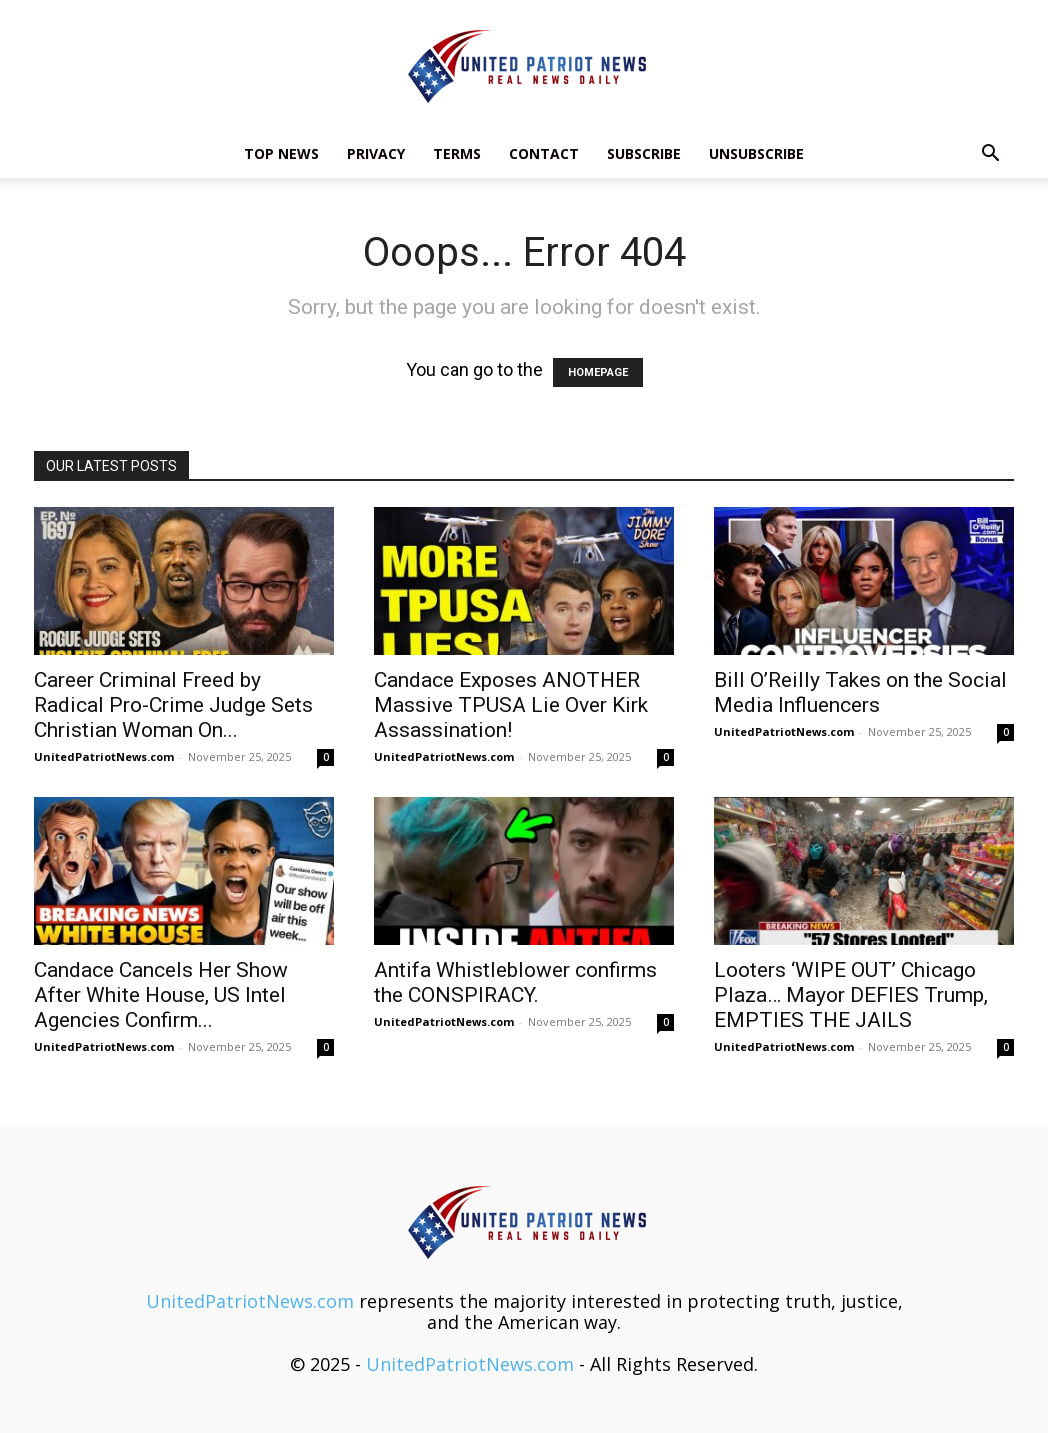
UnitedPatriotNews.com (104, 756)
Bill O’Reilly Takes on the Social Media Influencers (860, 692)
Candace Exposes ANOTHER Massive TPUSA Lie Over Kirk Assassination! (511, 705)
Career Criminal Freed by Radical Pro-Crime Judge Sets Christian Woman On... (173, 705)
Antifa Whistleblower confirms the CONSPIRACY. (515, 982)
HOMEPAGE (598, 372)
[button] (990, 154)
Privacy (376, 153)
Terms (457, 153)
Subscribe (644, 153)
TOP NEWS (281, 153)
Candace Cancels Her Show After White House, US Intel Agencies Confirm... (161, 995)
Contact (544, 153)
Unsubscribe (756, 153)
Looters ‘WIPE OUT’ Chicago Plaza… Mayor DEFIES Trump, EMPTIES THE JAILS (851, 995)
